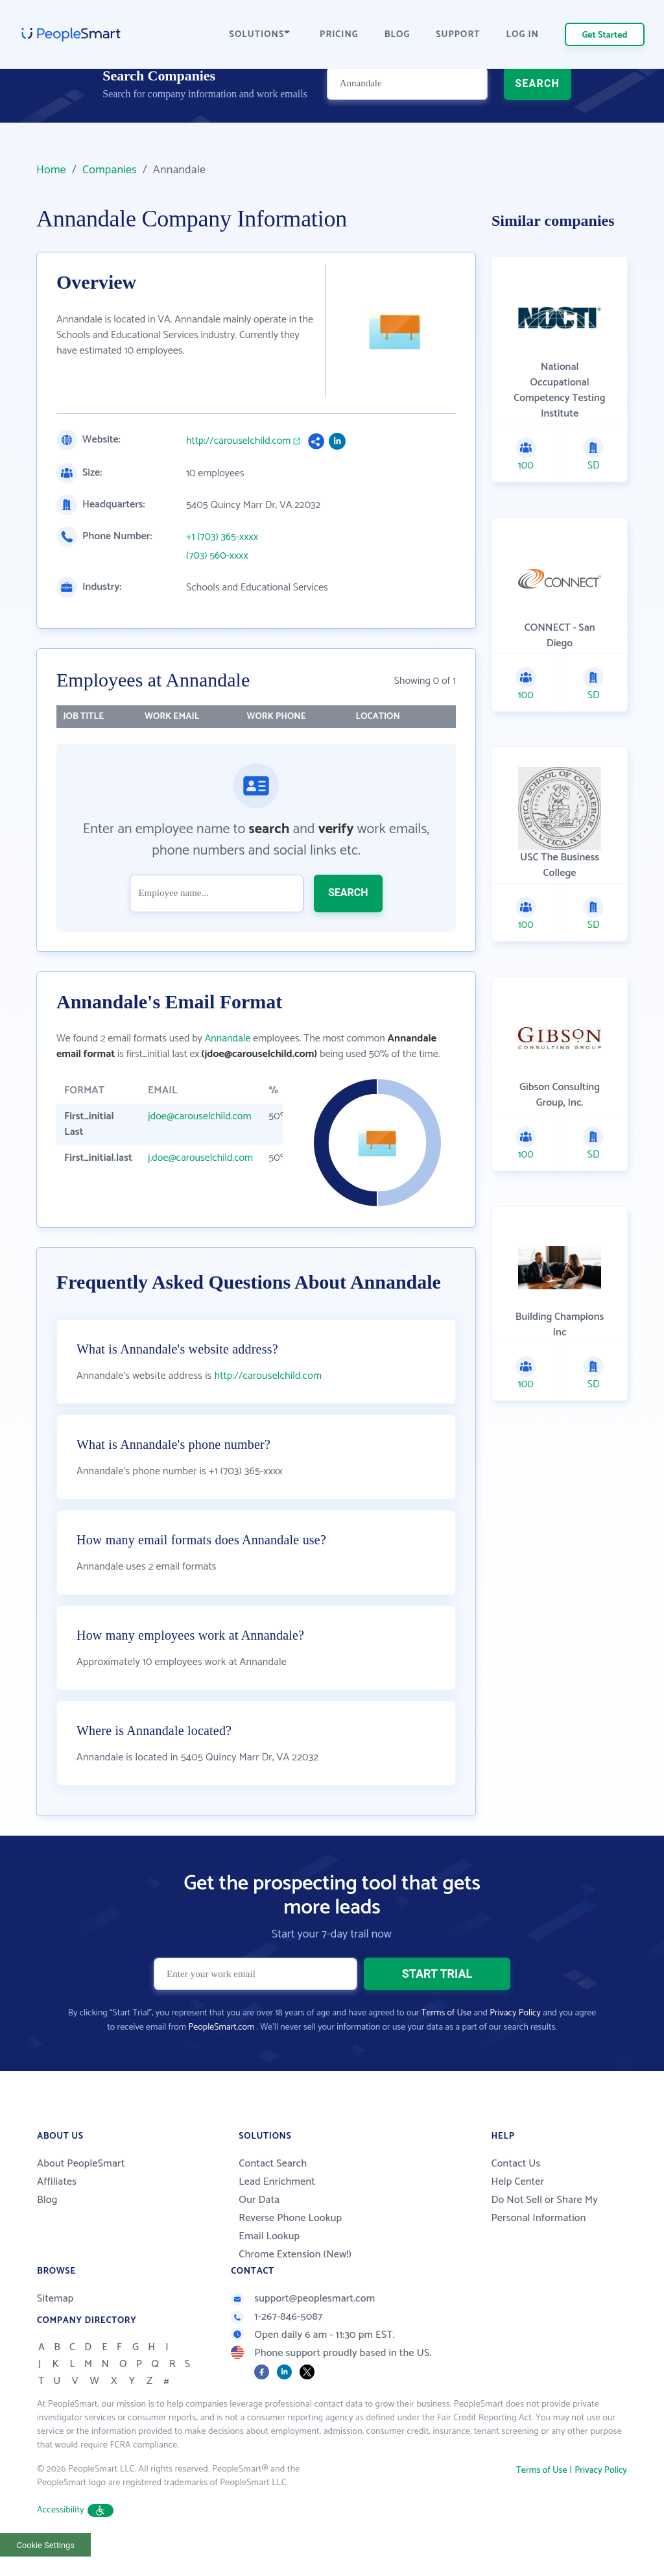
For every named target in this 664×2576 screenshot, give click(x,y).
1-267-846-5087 (276, 2344)
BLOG (397, 34)
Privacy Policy (515, 2040)
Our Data (259, 2227)
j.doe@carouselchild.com (200, 1158)
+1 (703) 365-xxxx (222, 537)
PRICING (339, 34)
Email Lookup (269, 2263)
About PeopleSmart (80, 2191)
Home (51, 170)
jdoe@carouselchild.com (200, 1116)
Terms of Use (446, 2040)
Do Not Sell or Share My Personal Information (544, 2236)
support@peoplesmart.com (303, 2326)
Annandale (228, 1038)
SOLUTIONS (260, 34)
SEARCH (537, 107)
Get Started (605, 35)
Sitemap (55, 2326)
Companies (109, 170)
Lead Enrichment (277, 2209)
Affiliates (57, 2209)
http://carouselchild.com (238, 441)
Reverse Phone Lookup (290, 2245)
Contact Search (273, 2191)
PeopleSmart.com (221, 2054)
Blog (47, 2227)
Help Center (517, 2209)
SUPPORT (458, 34)
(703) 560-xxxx (217, 556)
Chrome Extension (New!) (295, 2281)
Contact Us (515, 2191)
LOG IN (523, 34)
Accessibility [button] (75, 2537)
